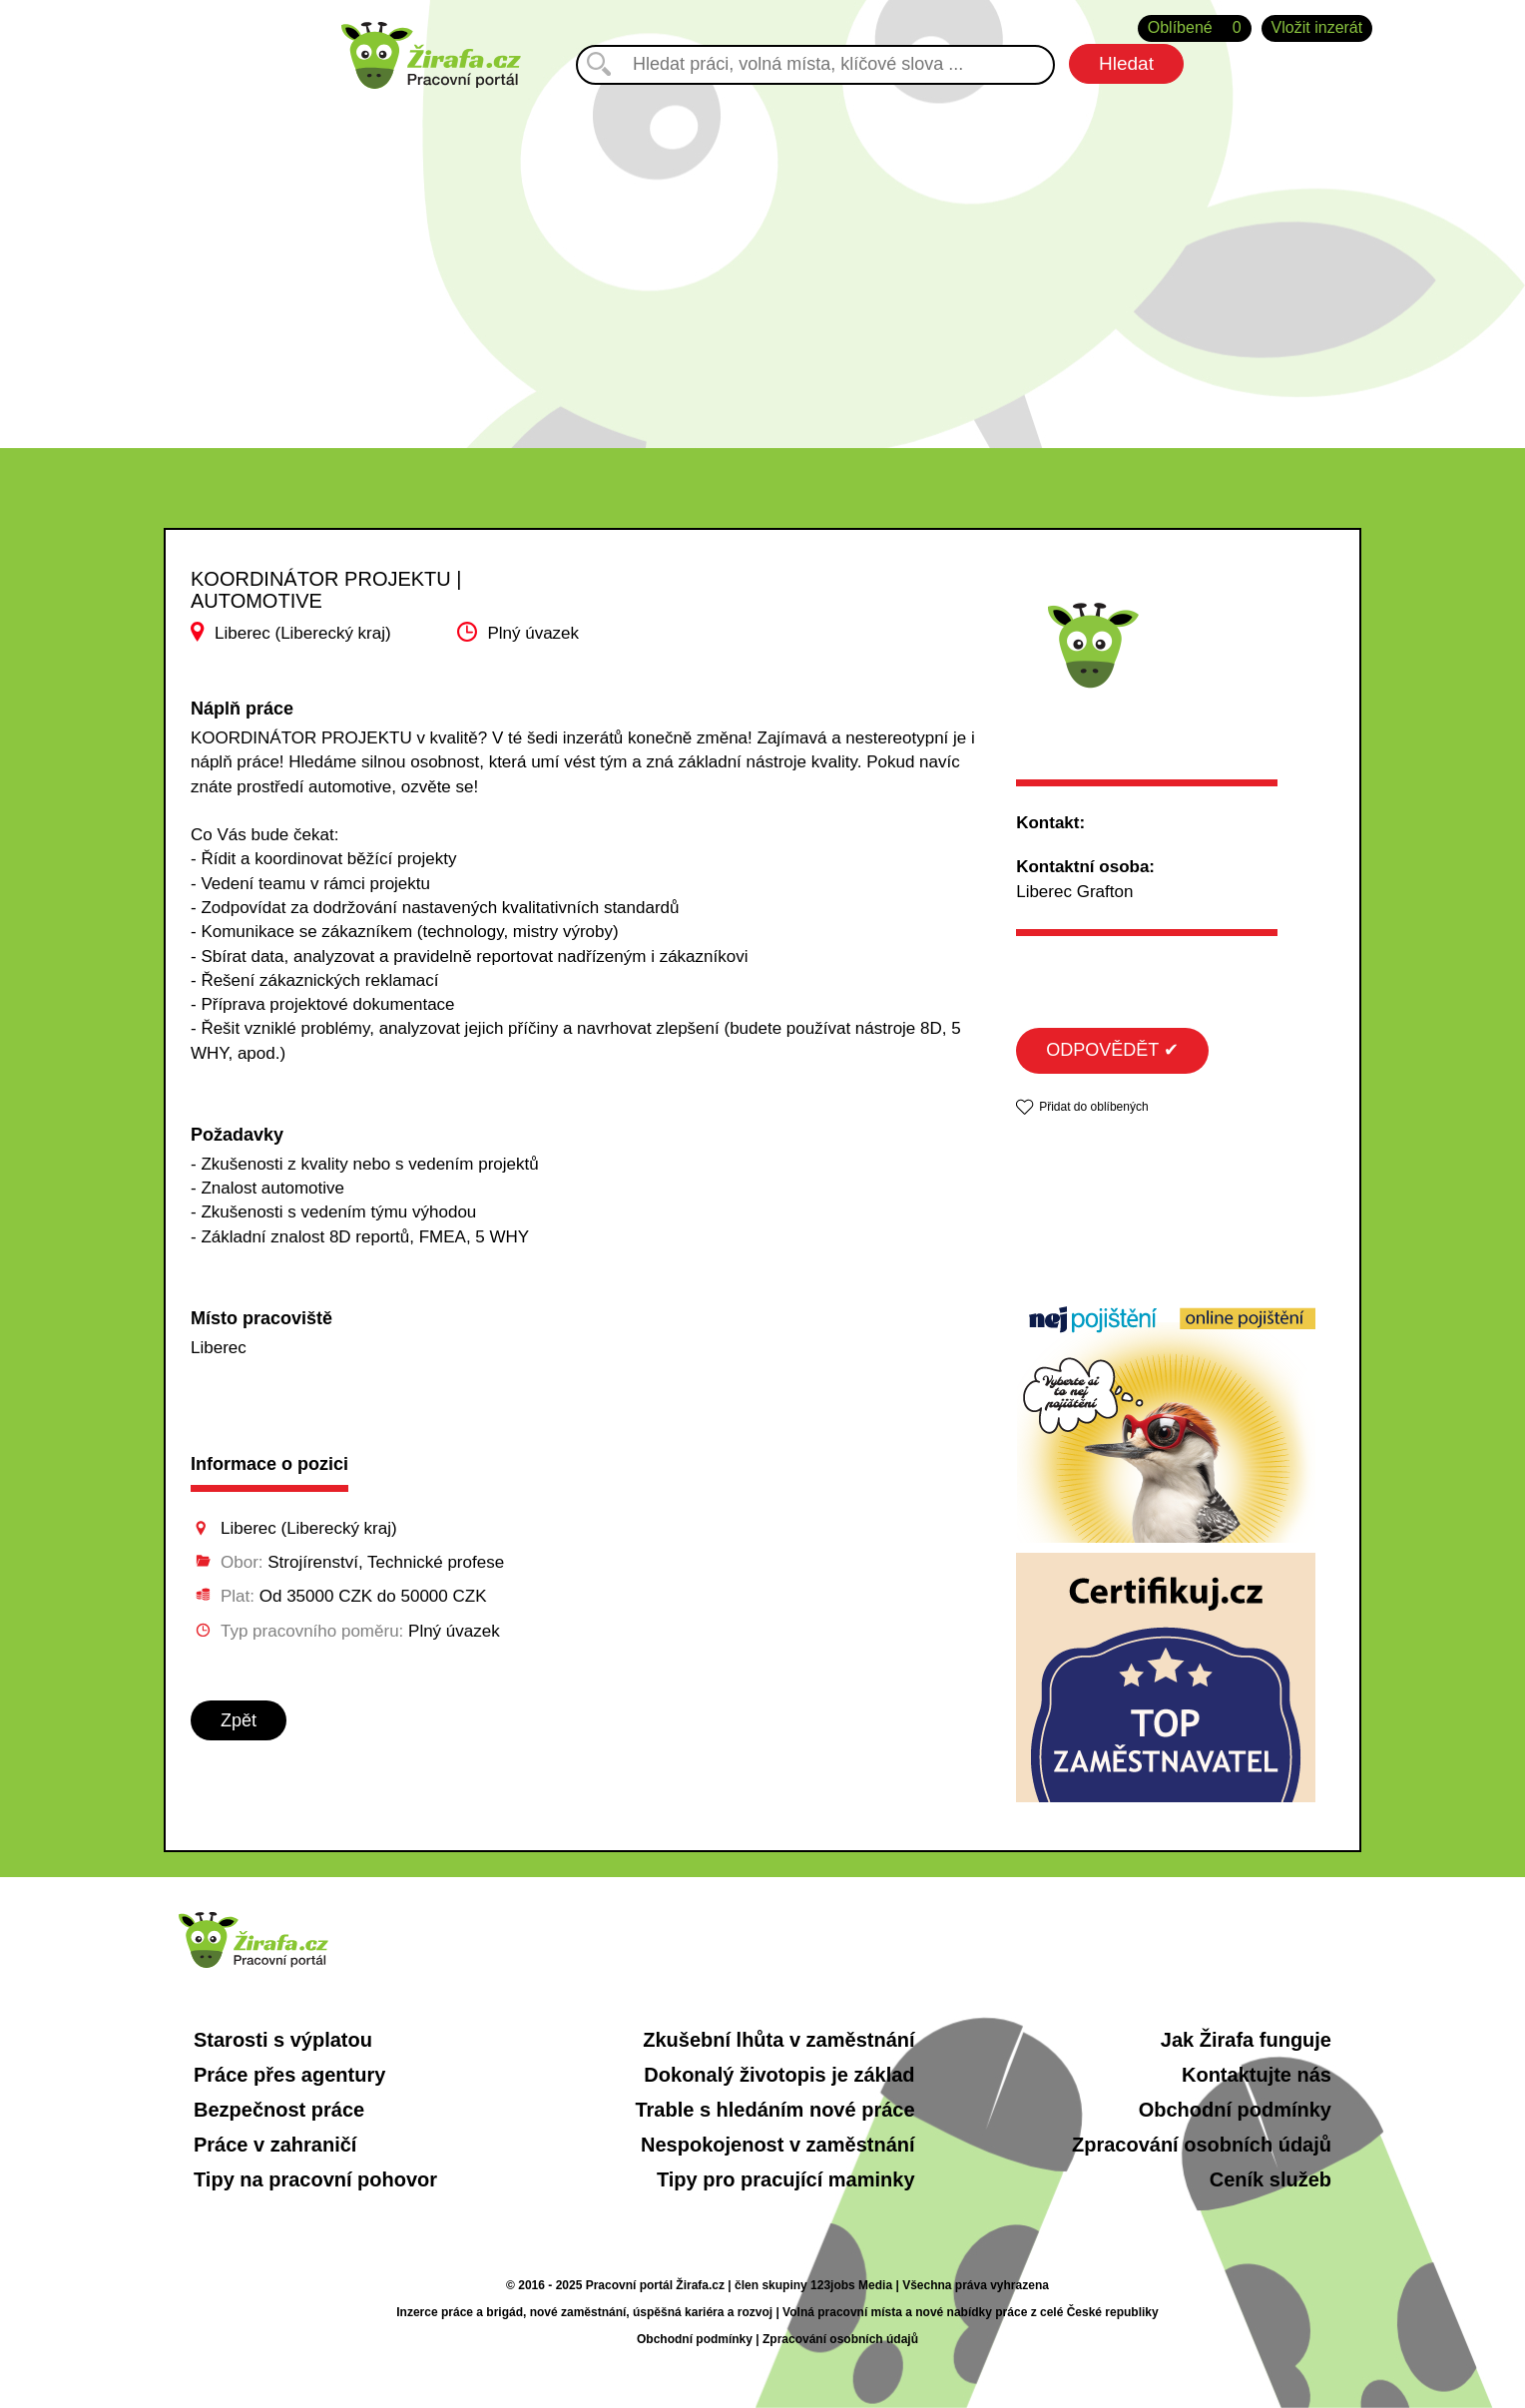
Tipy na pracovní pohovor (315, 2179)
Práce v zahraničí (275, 2145)
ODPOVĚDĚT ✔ (1112, 1050)
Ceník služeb (1270, 2179)
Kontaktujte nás (1256, 2075)
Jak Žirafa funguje (1246, 2040)
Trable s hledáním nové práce (774, 2110)
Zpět (238, 1720)
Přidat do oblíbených (1093, 1107)
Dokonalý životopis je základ (779, 2075)
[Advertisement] (762, 258)
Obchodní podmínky (1235, 2110)
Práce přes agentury (289, 2075)
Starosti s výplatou (283, 2040)
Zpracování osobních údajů (1201, 2145)
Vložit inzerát (1317, 27)
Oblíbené (1195, 28)
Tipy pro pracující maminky (786, 2179)
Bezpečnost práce (279, 2110)
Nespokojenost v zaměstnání (778, 2145)
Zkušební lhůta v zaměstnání (778, 2040)
